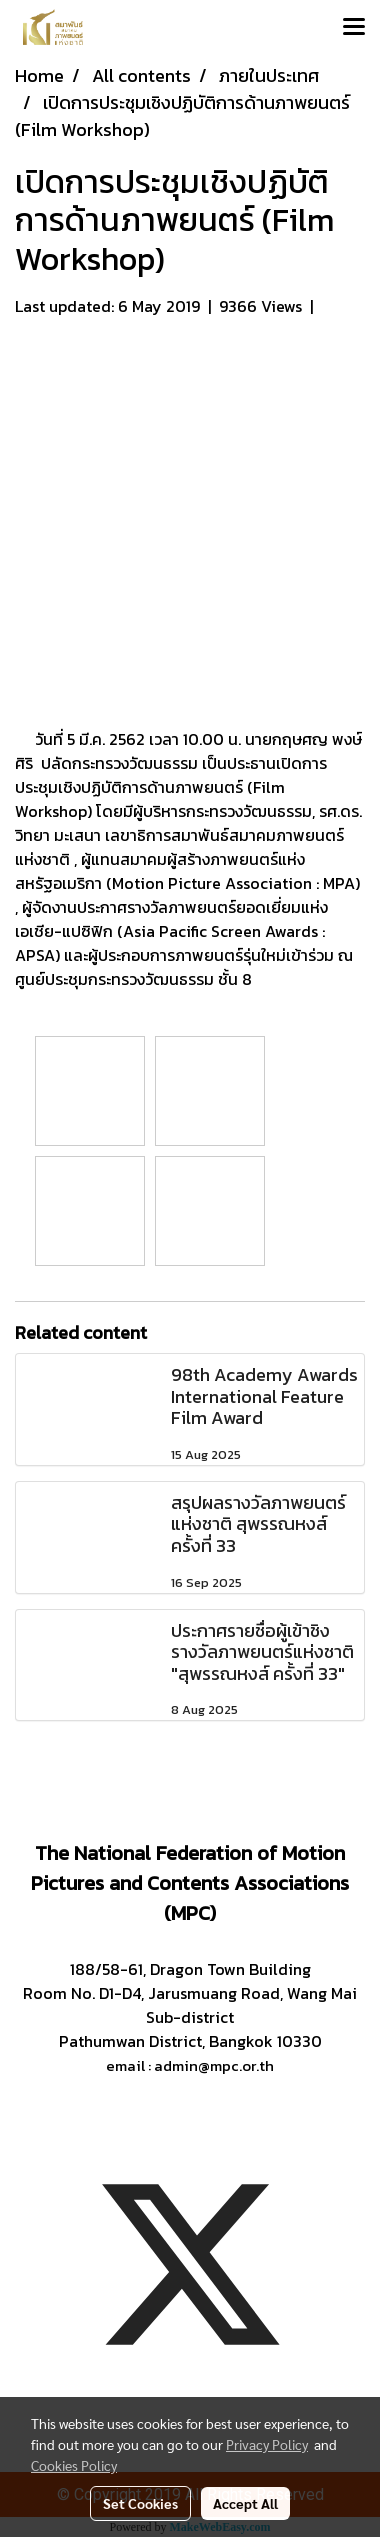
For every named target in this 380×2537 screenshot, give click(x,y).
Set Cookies (140, 2503)
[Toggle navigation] (354, 28)
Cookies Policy (74, 2465)
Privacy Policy (267, 2444)
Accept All (245, 2503)
